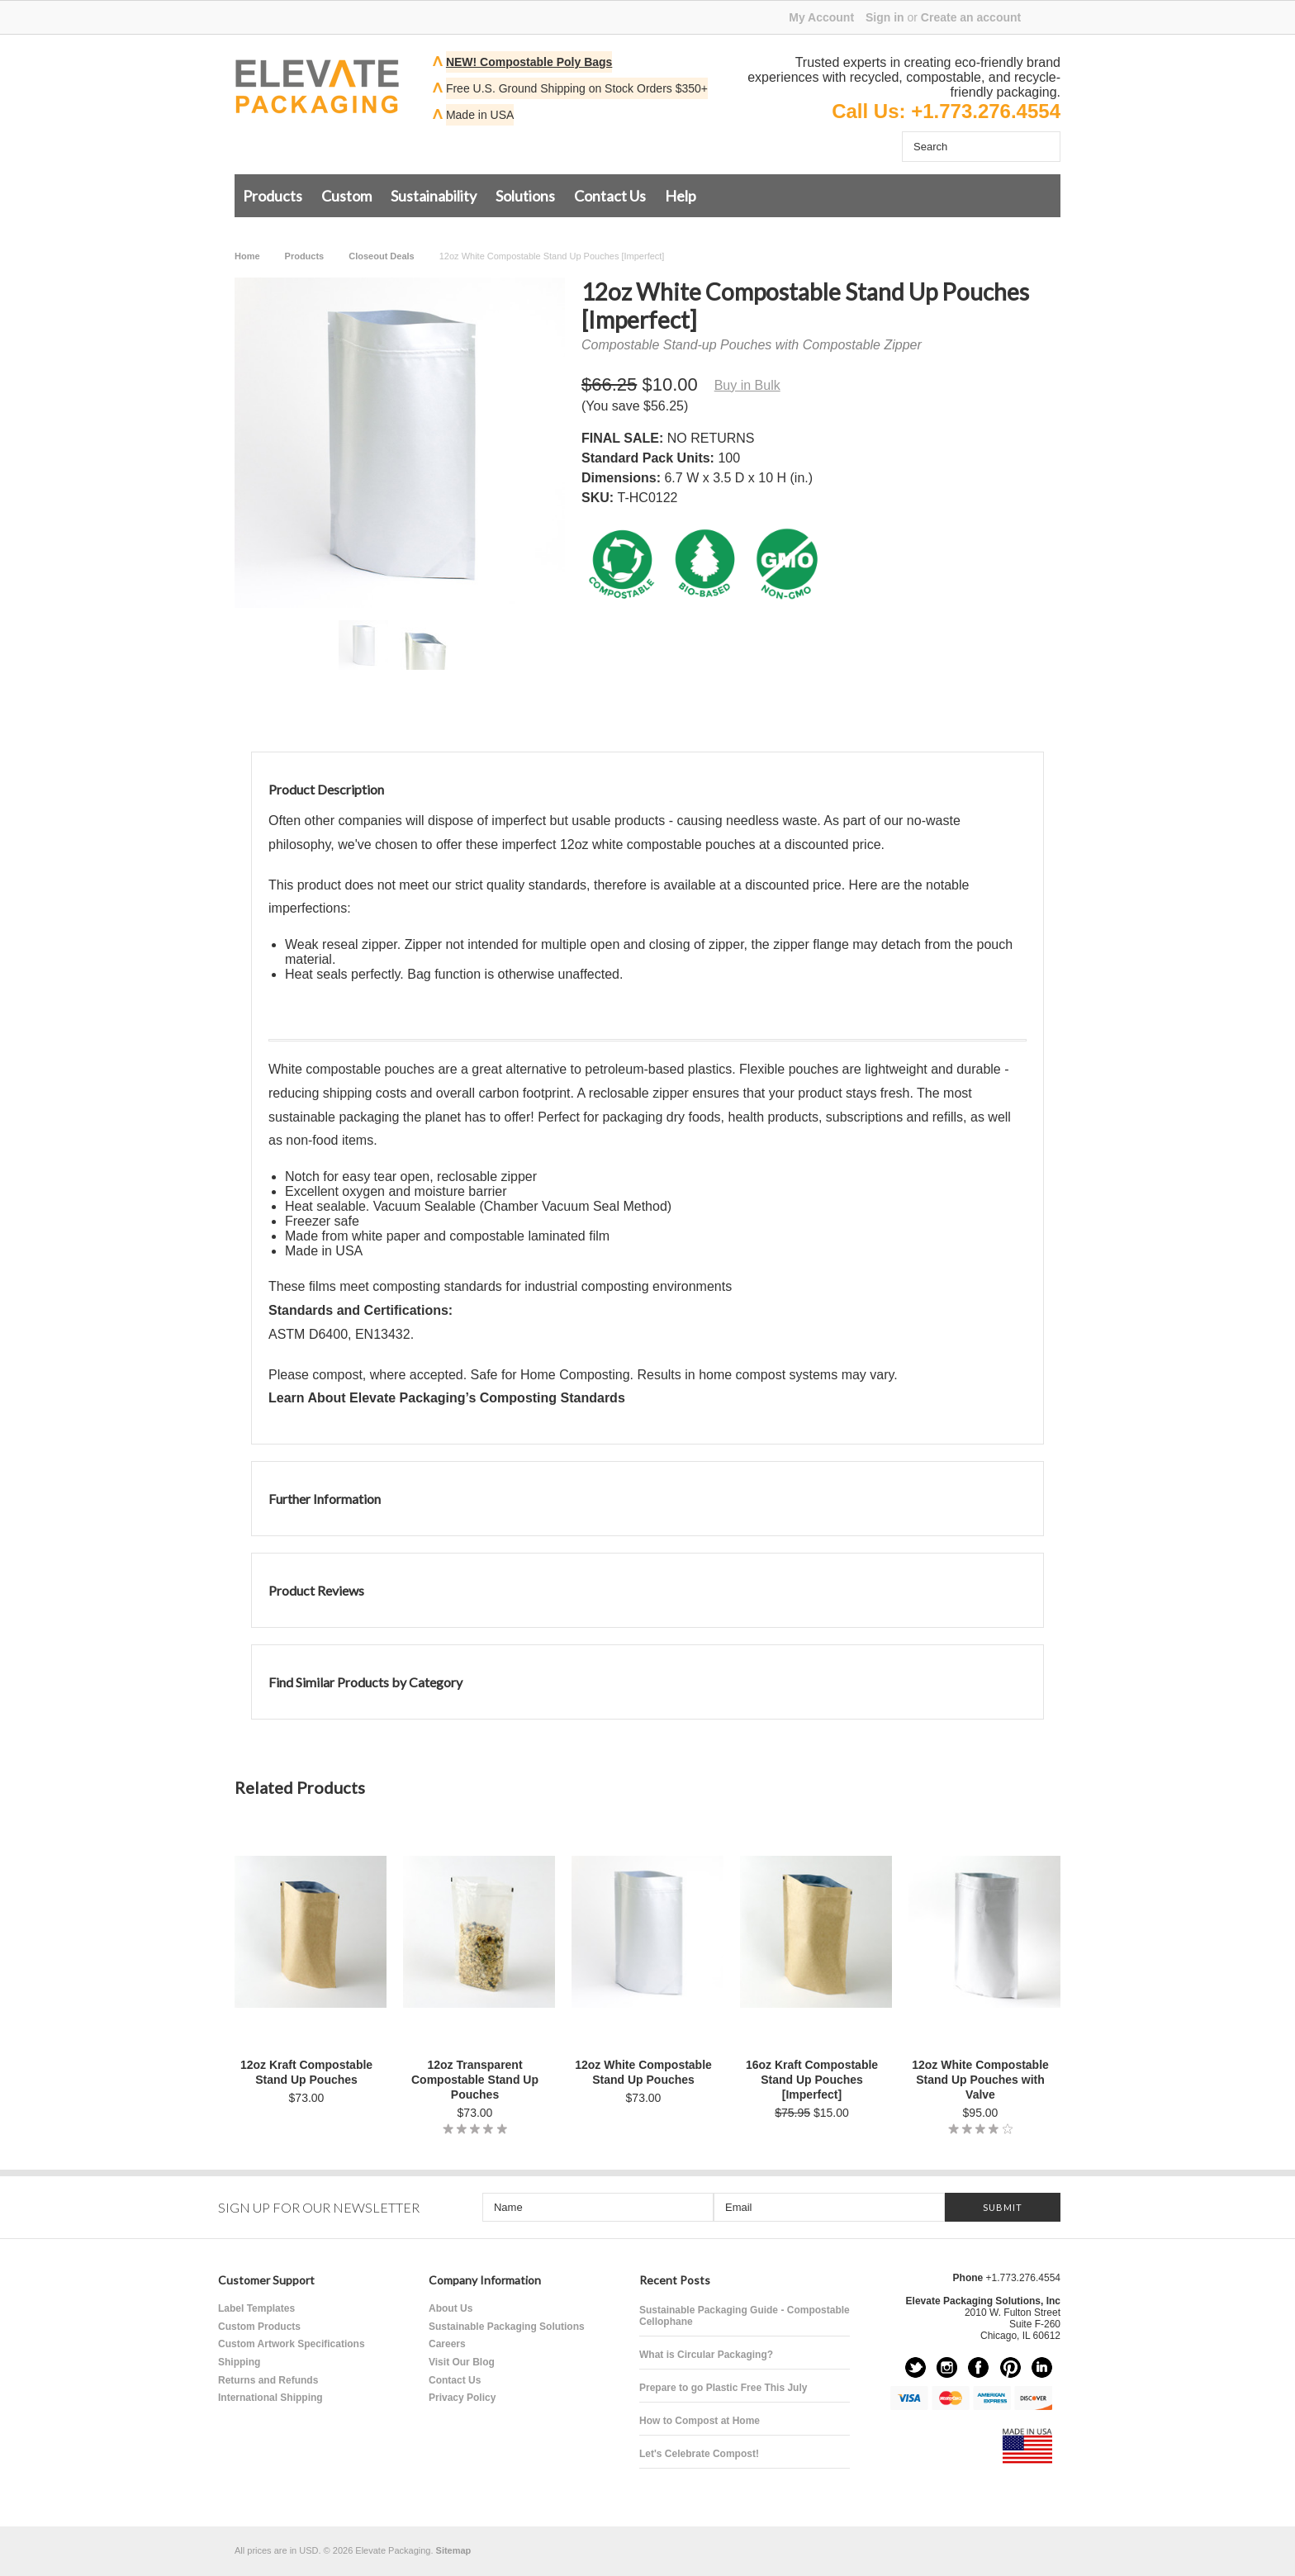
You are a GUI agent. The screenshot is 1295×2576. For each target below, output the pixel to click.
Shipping (239, 2362)
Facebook (978, 2367)
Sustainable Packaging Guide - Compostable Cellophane (744, 2315)
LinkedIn (1042, 2367)
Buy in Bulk (747, 385)
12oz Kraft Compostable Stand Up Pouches (306, 2072)
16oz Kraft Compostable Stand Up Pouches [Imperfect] (812, 2079)
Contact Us (610, 196)
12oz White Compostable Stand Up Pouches (643, 2072)
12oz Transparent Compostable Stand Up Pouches (474, 2079)
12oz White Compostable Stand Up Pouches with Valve (980, 2079)
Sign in (885, 17)
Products (272, 196)
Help (680, 196)
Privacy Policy (462, 2397)
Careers (447, 2344)
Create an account (971, 17)
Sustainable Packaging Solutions (507, 2326)
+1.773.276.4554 (985, 111)
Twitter (915, 2367)
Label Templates (256, 2308)
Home (247, 256)
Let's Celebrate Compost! (699, 2454)
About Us (450, 2308)
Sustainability (434, 196)
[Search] (965, 146)
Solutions (525, 196)
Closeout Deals (381, 256)
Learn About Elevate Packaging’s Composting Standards (446, 1398)
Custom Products (259, 2326)
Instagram (947, 2367)
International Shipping (270, 2397)
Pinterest (1010, 2367)
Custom (346, 196)
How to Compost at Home (699, 2421)
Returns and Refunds (268, 2380)
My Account (821, 17)
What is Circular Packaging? (706, 2354)
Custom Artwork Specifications (291, 2344)
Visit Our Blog (462, 2362)
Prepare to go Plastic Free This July (723, 2387)
